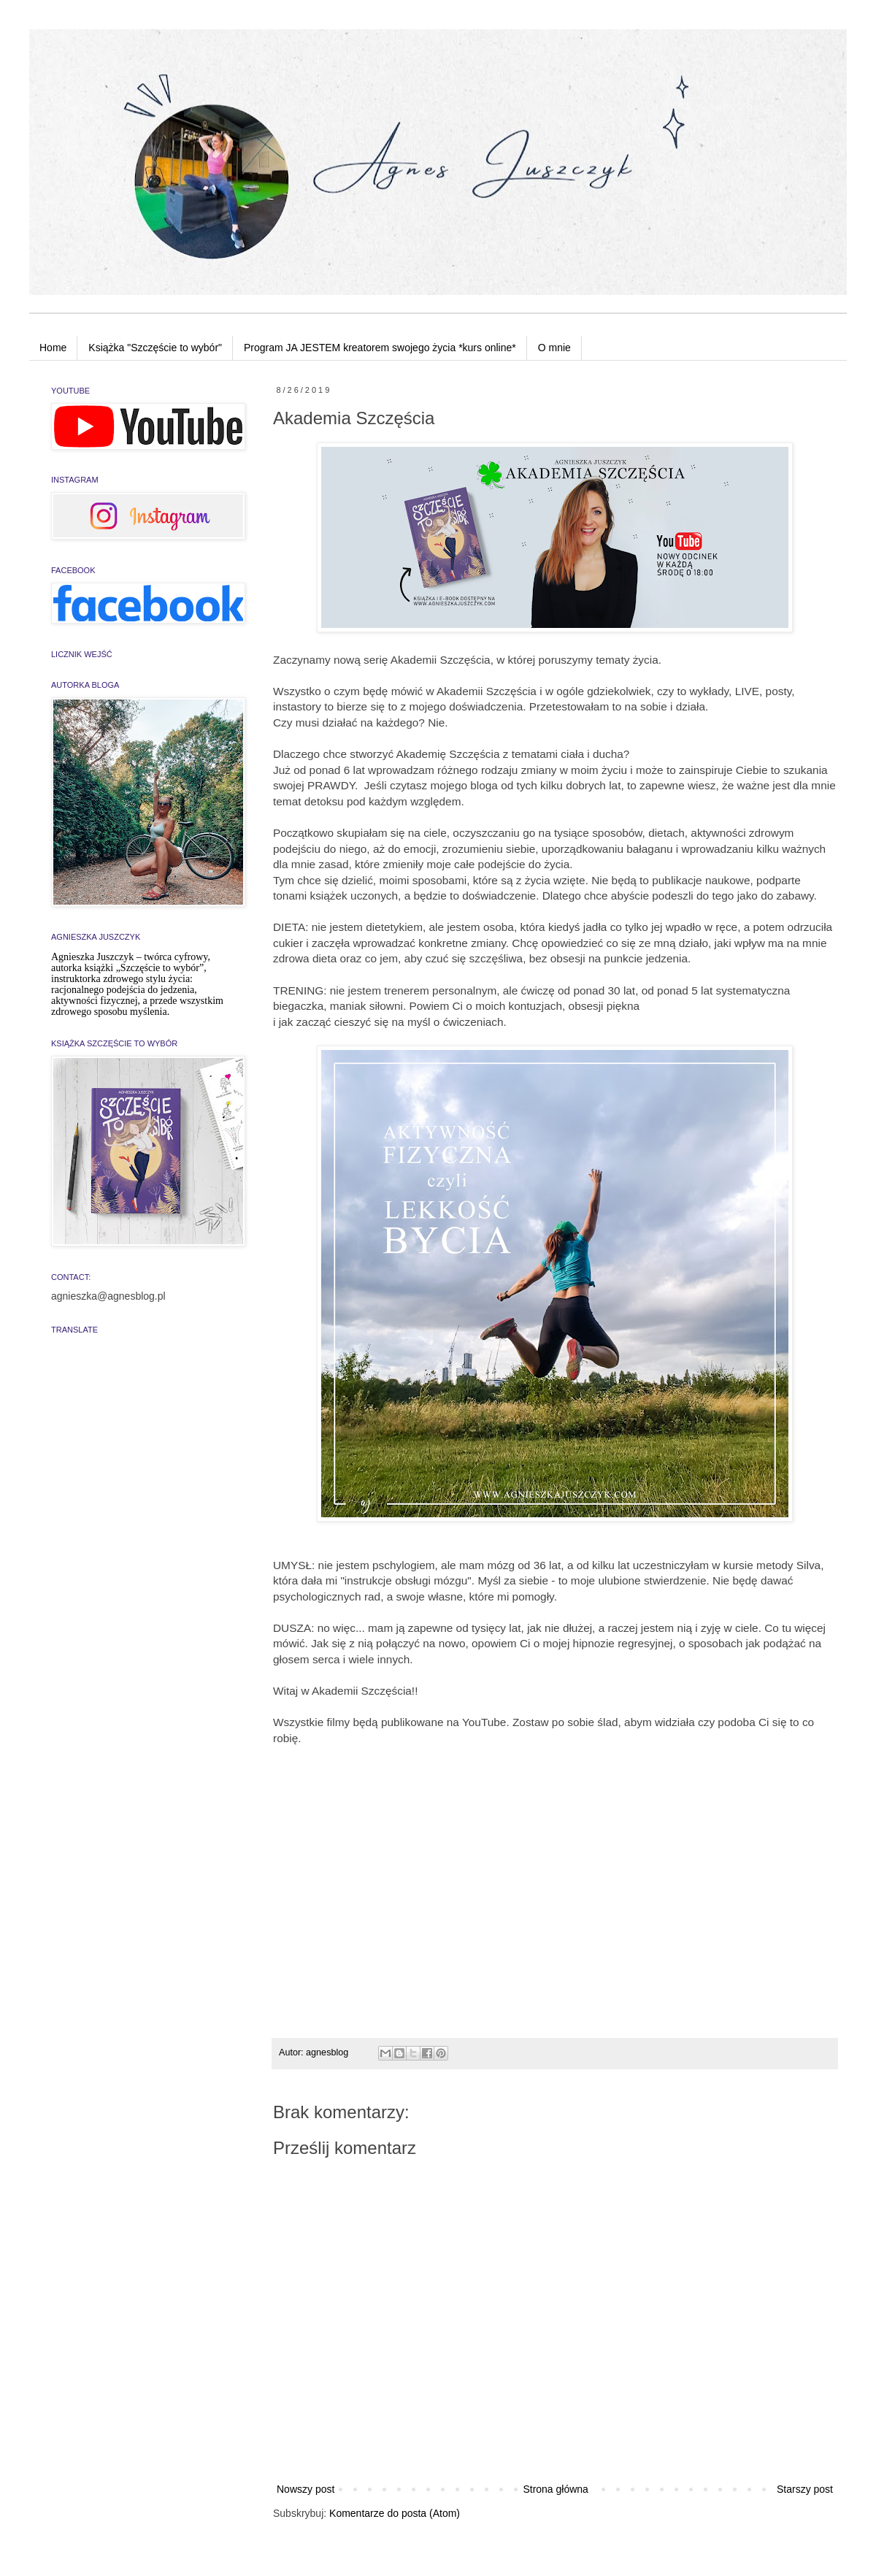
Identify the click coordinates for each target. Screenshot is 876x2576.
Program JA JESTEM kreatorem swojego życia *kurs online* (380, 347)
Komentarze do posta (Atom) (394, 2513)
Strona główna (555, 2489)
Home (52, 347)
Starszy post (805, 2489)
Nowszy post (305, 2489)
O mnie (554, 347)
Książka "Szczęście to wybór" (155, 347)
